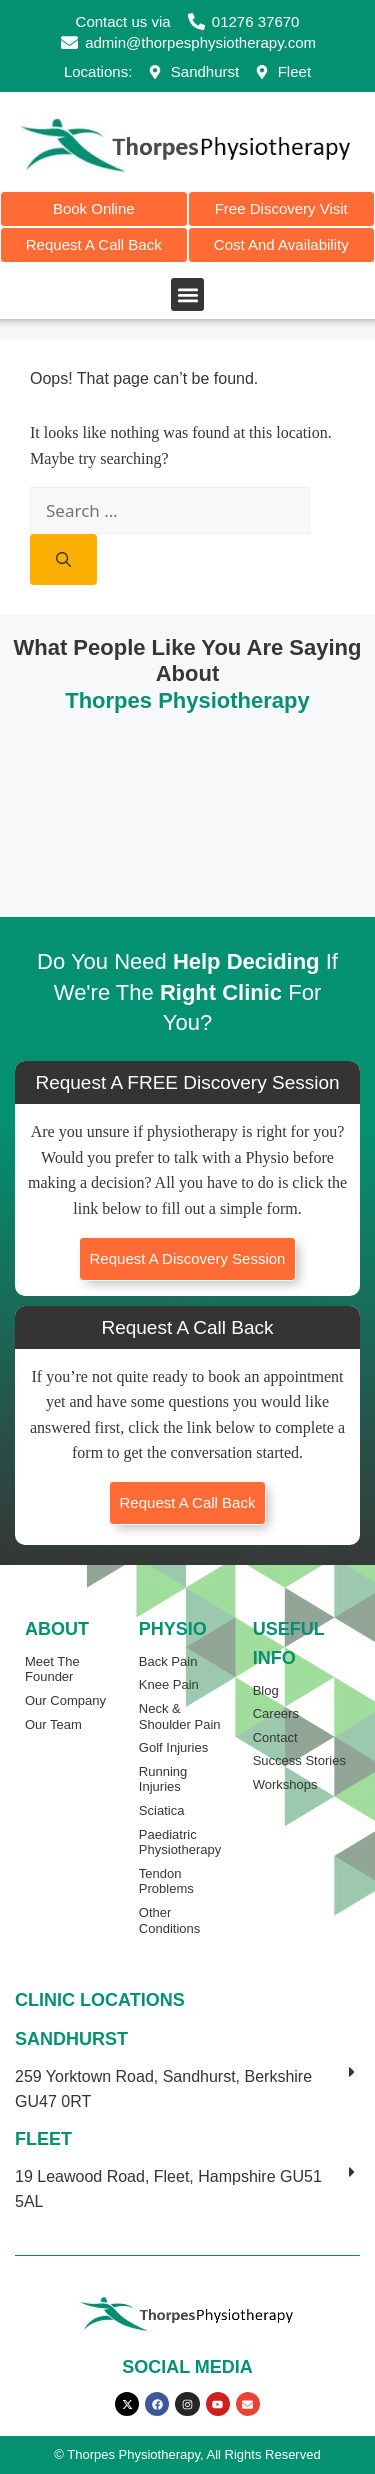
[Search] (63, 559)
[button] (187, 294)
